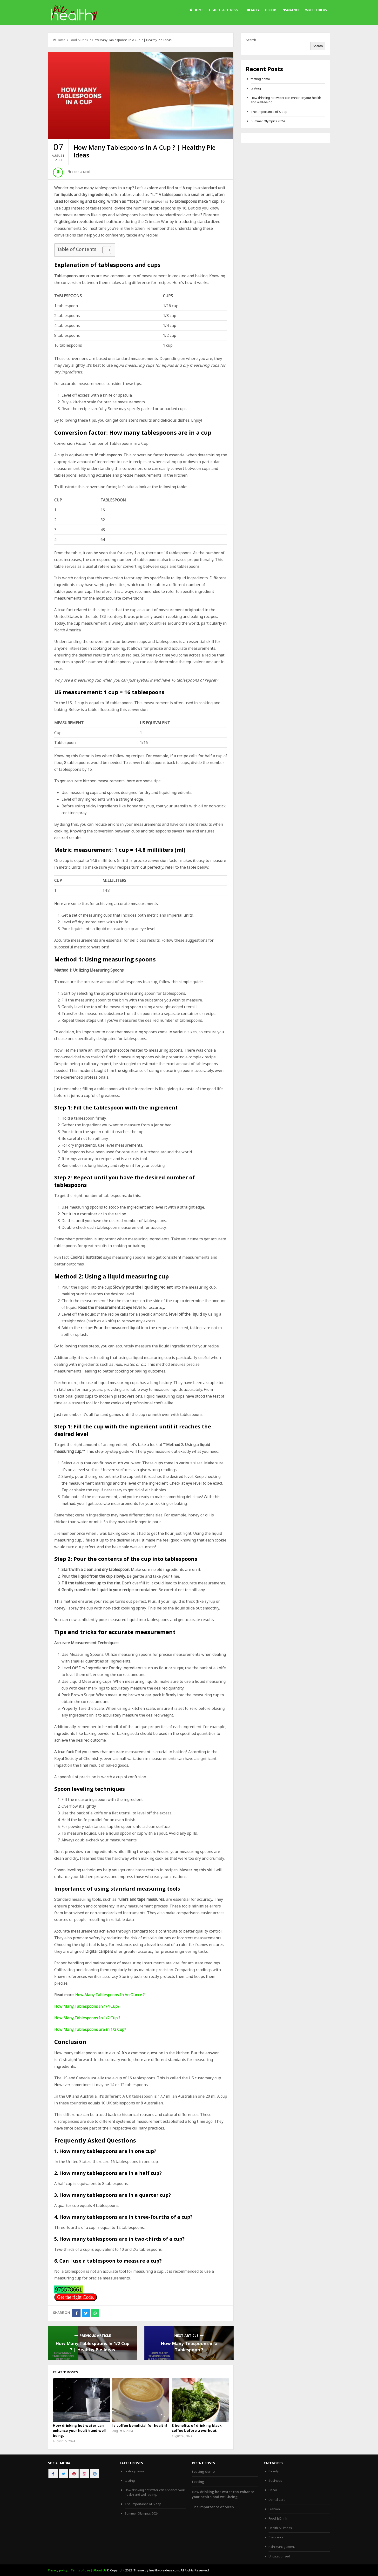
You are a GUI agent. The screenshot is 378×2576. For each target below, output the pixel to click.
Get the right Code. (75, 2297)
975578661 (68, 2289)
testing (256, 88)
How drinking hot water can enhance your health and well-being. (80, 2430)
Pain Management (282, 2546)
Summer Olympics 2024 (267, 121)
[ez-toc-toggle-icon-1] (104, 250)
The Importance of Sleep (269, 111)
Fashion (274, 2509)
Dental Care (277, 2499)
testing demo (260, 79)
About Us (100, 2570)
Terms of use (80, 2570)
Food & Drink (79, 40)
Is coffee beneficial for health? (140, 2425)
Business (275, 2480)
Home (196, 10)
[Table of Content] (106, 250)
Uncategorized (279, 2556)
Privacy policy (58, 2570)
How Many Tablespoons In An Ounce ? (110, 1994)
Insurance (290, 10)
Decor (270, 10)
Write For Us (316, 10)
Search (251, 40)
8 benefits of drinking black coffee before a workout (197, 2428)
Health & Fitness (223, 10)
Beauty (253, 10)
